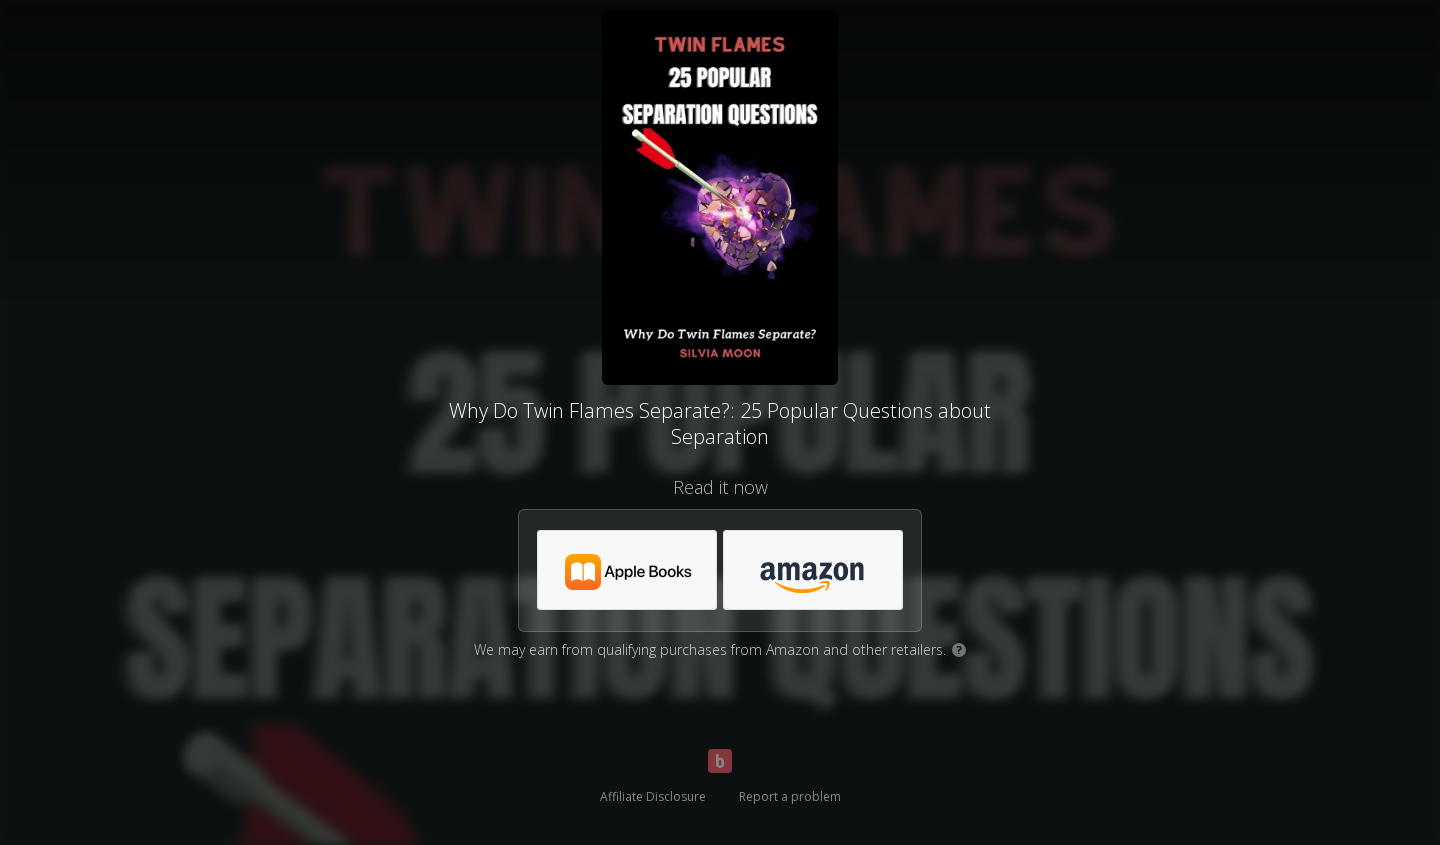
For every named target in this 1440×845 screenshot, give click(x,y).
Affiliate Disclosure (653, 796)
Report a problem (790, 796)
